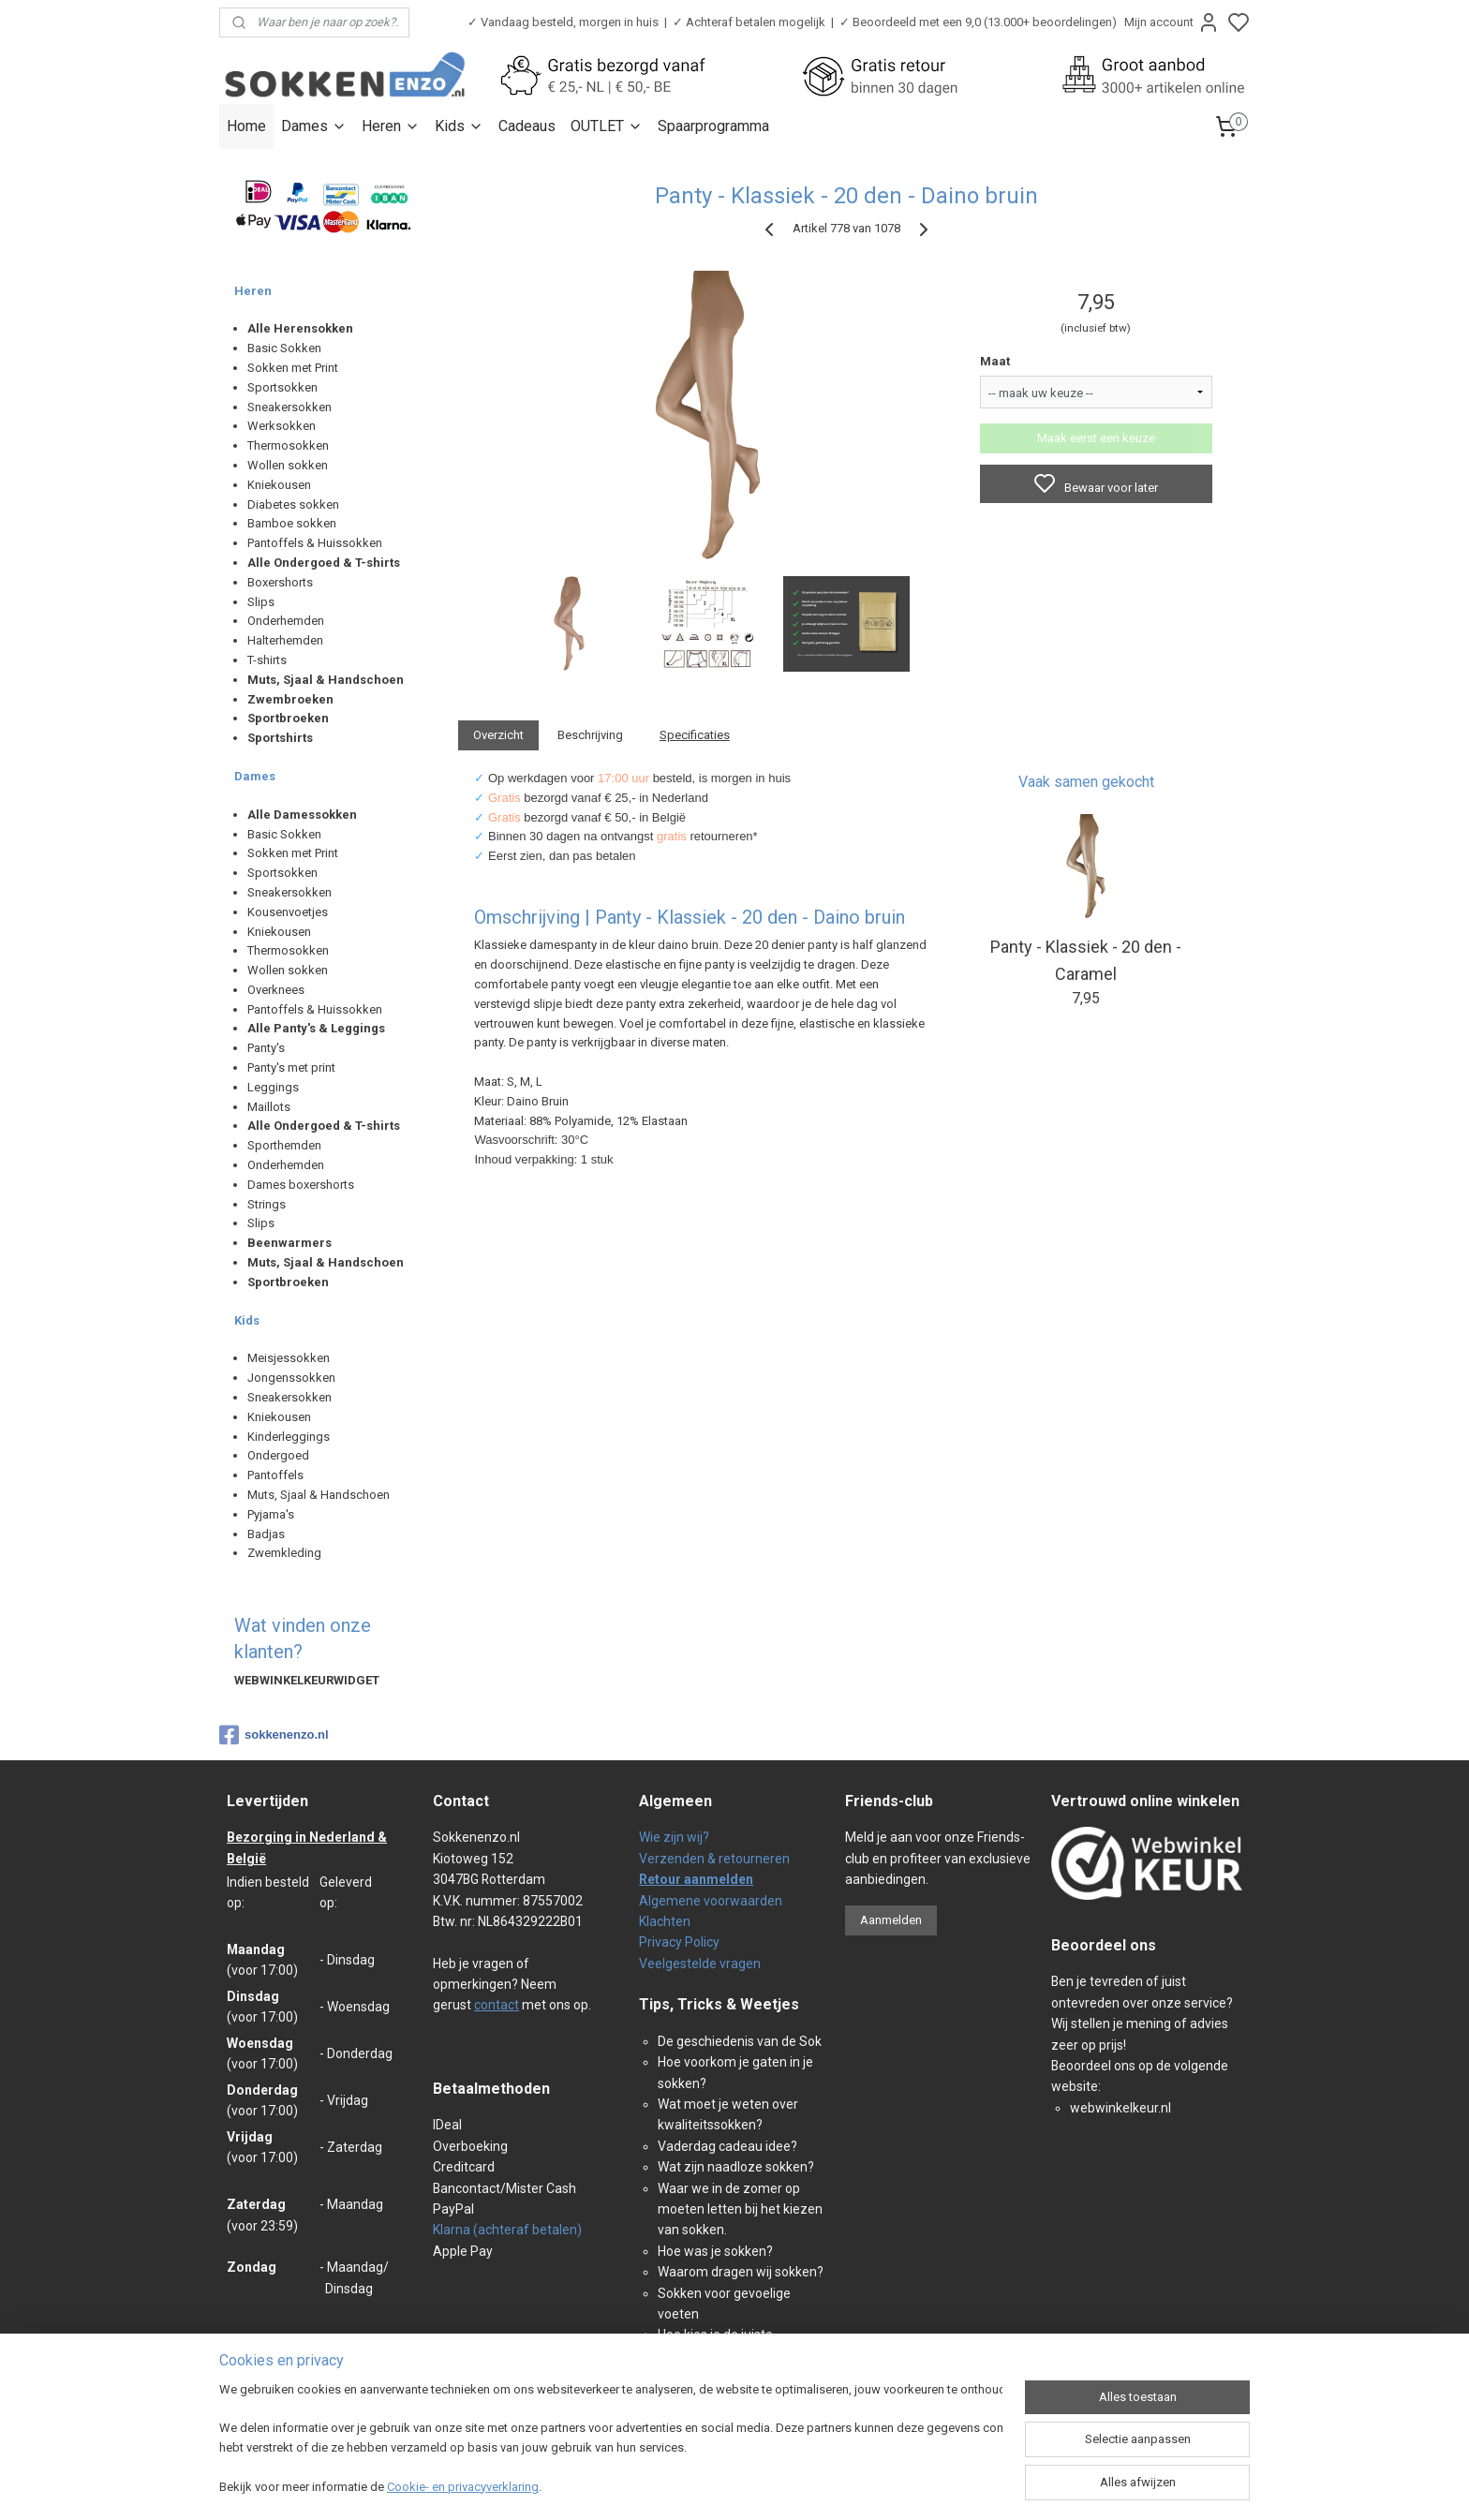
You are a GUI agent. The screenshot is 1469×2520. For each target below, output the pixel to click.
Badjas (266, 1534)
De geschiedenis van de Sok (740, 2041)
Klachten (664, 1921)
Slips (261, 602)
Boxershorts (280, 582)
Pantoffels (275, 1475)
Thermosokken (288, 445)
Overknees (275, 990)
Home (246, 126)
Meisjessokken (288, 1358)
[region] (610, 2440)
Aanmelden (891, 1920)
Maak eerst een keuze (1096, 438)
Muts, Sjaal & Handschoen (318, 1495)
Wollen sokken (287, 465)
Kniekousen (279, 485)
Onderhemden (285, 621)
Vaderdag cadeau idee (724, 2146)
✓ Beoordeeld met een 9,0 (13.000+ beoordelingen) (978, 22)
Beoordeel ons (1103, 1945)
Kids (459, 126)
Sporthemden (284, 1145)
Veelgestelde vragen (700, 1963)
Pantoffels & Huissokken (314, 543)
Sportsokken (282, 387)
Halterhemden (285, 640)
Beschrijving (590, 735)
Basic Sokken (284, 348)
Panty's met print (291, 1067)
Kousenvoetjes (287, 912)
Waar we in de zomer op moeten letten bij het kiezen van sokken (740, 2209)
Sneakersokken (289, 407)
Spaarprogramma (713, 126)
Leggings (273, 1087)
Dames (314, 126)
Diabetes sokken (293, 504)
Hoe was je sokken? (715, 2251)
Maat (995, 361)
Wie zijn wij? (674, 1837)
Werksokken (281, 426)
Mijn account (1172, 22)
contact (496, 2004)
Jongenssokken (291, 1378)
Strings (266, 1204)
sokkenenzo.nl (274, 1735)
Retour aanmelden (696, 1879)
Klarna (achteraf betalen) (507, 2229)
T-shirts (267, 660)
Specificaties (695, 735)
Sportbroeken (288, 718)
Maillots (268, 1107)
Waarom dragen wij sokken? (741, 2271)
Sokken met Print (292, 368)
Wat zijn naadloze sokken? (736, 2166)
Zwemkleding (284, 1553)
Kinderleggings (288, 1437)
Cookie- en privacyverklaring (463, 2487)
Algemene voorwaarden (710, 1900)
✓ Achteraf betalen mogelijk (749, 22)
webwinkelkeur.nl (1120, 2107)
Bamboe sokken (291, 523)
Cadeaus (527, 126)
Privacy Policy (679, 1941)
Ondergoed (278, 1455)
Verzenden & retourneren (714, 1858)
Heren (391, 126)
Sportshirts (280, 738)
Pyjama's (270, 1514)
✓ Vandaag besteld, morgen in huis (563, 22)
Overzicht (498, 735)
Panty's (266, 1048)
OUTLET (607, 126)
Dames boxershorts (300, 1185)
